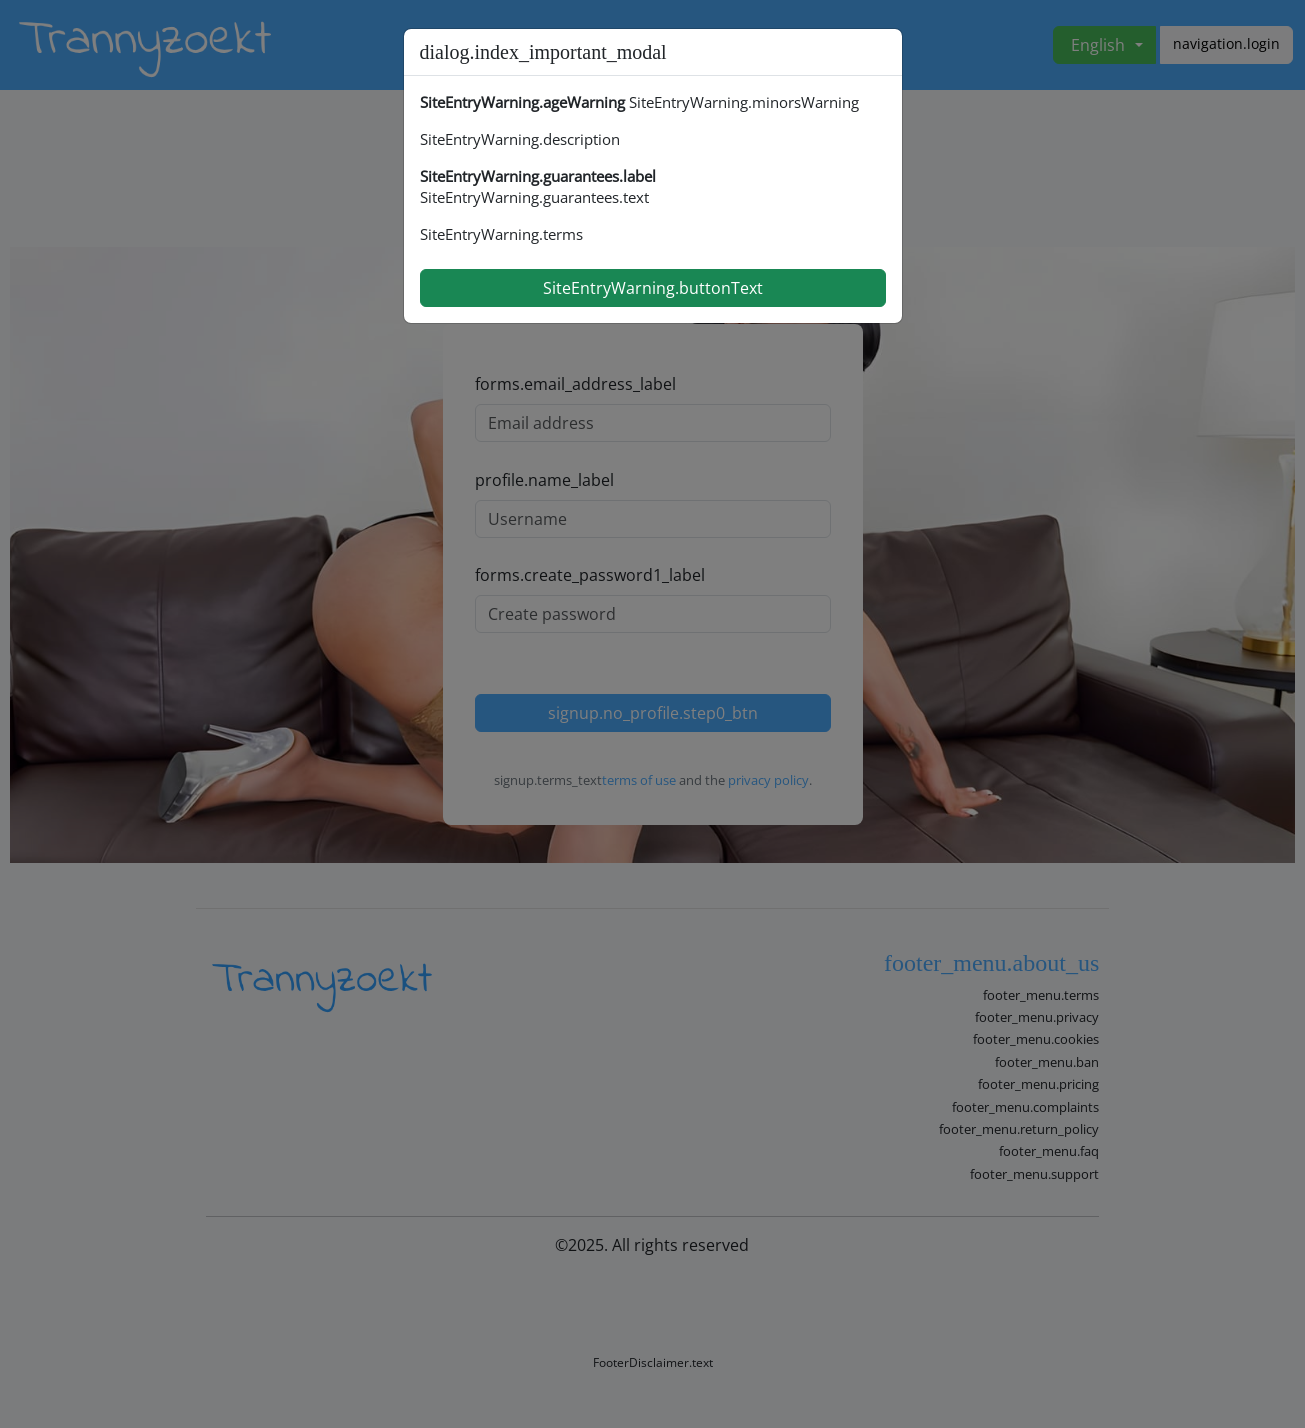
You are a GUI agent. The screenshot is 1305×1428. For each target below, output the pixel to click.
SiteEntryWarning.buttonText (653, 288)
